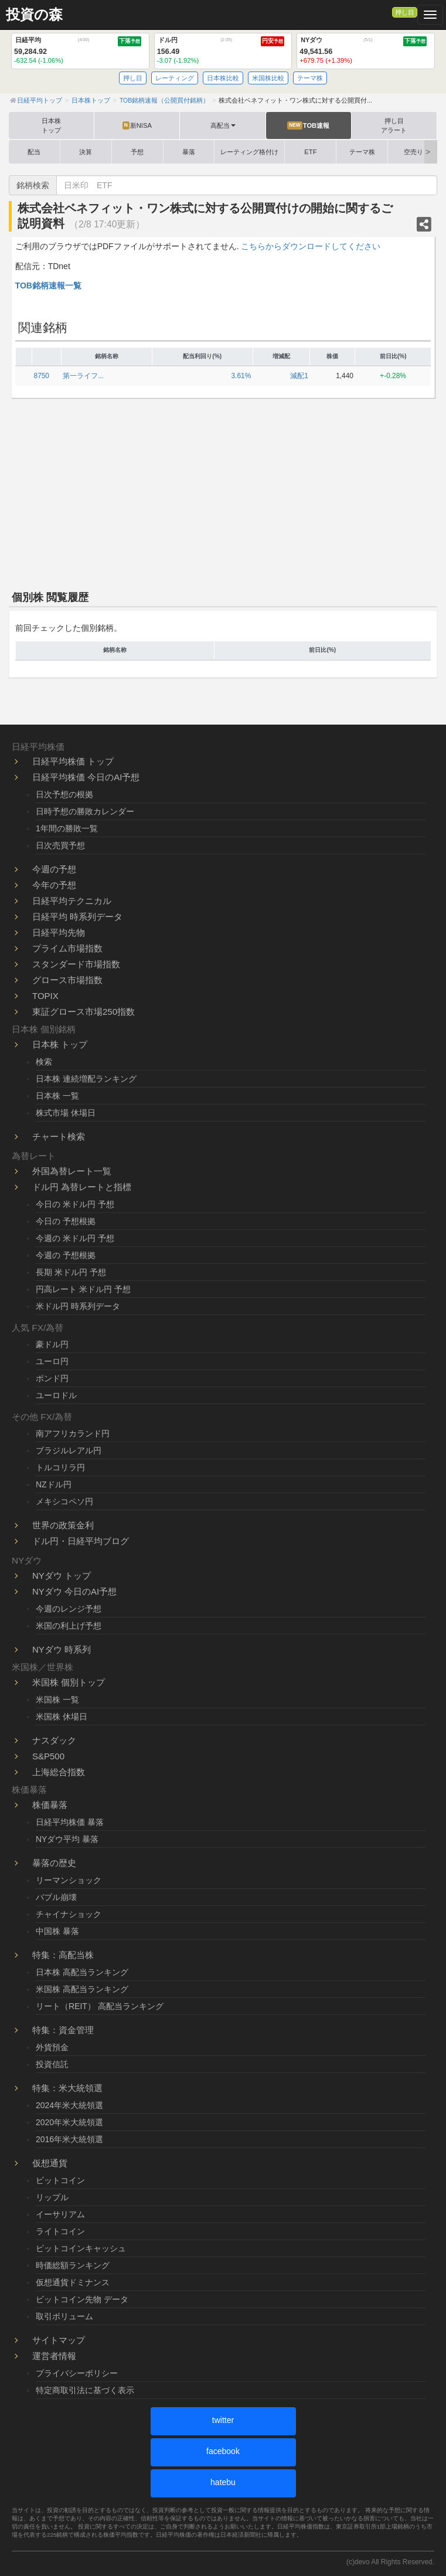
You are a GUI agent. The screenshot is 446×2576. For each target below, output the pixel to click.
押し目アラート (394, 125)
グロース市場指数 (67, 980)
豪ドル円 (52, 1344)
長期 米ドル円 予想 (71, 1272)
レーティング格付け (249, 151)
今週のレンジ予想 (68, 1608)
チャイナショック (68, 1914)
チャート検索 (58, 1136)
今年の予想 (54, 885)
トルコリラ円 (60, 1467)
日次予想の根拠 (64, 794)
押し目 (404, 12)
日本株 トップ (59, 1044)
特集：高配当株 (63, 1955)
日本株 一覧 (57, 1095)
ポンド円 (52, 1378)
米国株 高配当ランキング (82, 1989)
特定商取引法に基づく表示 (85, 2390)
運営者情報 (54, 2356)
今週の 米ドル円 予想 (75, 1238)
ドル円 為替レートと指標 (81, 1187)
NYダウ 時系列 (61, 1649)
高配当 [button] (223, 125)
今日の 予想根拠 (66, 1221)
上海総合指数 (58, 1772)
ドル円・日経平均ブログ (80, 1541)
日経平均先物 (58, 932)
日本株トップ (51, 125)
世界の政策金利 (63, 1525)
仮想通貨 (49, 2163)
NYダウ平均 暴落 (67, 1839)
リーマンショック (68, 1880)
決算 (85, 151)
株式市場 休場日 (66, 1112)
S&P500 (48, 1756)
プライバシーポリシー (77, 2373)
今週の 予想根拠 (66, 1255)
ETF (310, 151)
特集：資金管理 (63, 2030)
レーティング (174, 77)
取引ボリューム (64, 2316)
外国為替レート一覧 (71, 1171)
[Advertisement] (223, 492)
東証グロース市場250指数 (83, 1012)
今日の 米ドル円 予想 (75, 1204)
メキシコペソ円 (64, 1501)
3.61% (241, 376)
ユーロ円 (52, 1361)
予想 (137, 151)
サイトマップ (58, 2340)
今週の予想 (54, 869)
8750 (41, 376)
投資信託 (52, 2064)
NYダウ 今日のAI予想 (74, 1591)
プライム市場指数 (67, 948)
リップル (52, 2197)
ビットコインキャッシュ (81, 2248)
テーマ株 (310, 77)
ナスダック (54, 1740)
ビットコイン (60, 2180)
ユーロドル (56, 1395)
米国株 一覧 (57, 1699)
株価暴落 (49, 1805)
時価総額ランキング (73, 2265)
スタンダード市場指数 (76, 964)
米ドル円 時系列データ (78, 1306)
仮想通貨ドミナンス (73, 2282)
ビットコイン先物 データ (82, 2299)
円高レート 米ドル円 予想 (83, 1289)
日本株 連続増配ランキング (86, 1078)
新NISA (137, 125)
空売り (413, 151)
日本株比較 (223, 77)
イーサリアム (60, 2214)
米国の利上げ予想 (68, 1625)
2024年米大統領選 (69, 2105)
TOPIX (45, 996)
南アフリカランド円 (73, 1433)
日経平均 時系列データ (77, 917)
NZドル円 (54, 1484)
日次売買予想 (60, 845)
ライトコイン (60, 2231)
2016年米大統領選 (69, 2139)
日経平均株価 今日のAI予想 (85, 777)
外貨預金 (52, 2047)
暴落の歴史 (54, 1863)
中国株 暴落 (57, 1931)
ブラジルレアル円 (68, 1450)
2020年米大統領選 (69, 2122)
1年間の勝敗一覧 (67, 828)
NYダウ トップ (61, 1576)
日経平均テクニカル (71, 901)
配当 (34, 151)
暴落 (188, 151)
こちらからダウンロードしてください (310, 246)
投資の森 (34, 14)
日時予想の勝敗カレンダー (85, 811)
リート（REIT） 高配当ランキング (100, 2006)
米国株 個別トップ (68, 1682)
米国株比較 (268, 77)
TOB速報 (308, 125)
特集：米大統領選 (67, 2088)
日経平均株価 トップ (73, 761)
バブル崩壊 (56, 1897)
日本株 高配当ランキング (82, 1972)
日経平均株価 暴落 (70, 1822)
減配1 (299, 376)
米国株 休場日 (61, 1716)
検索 (44, 1061)
